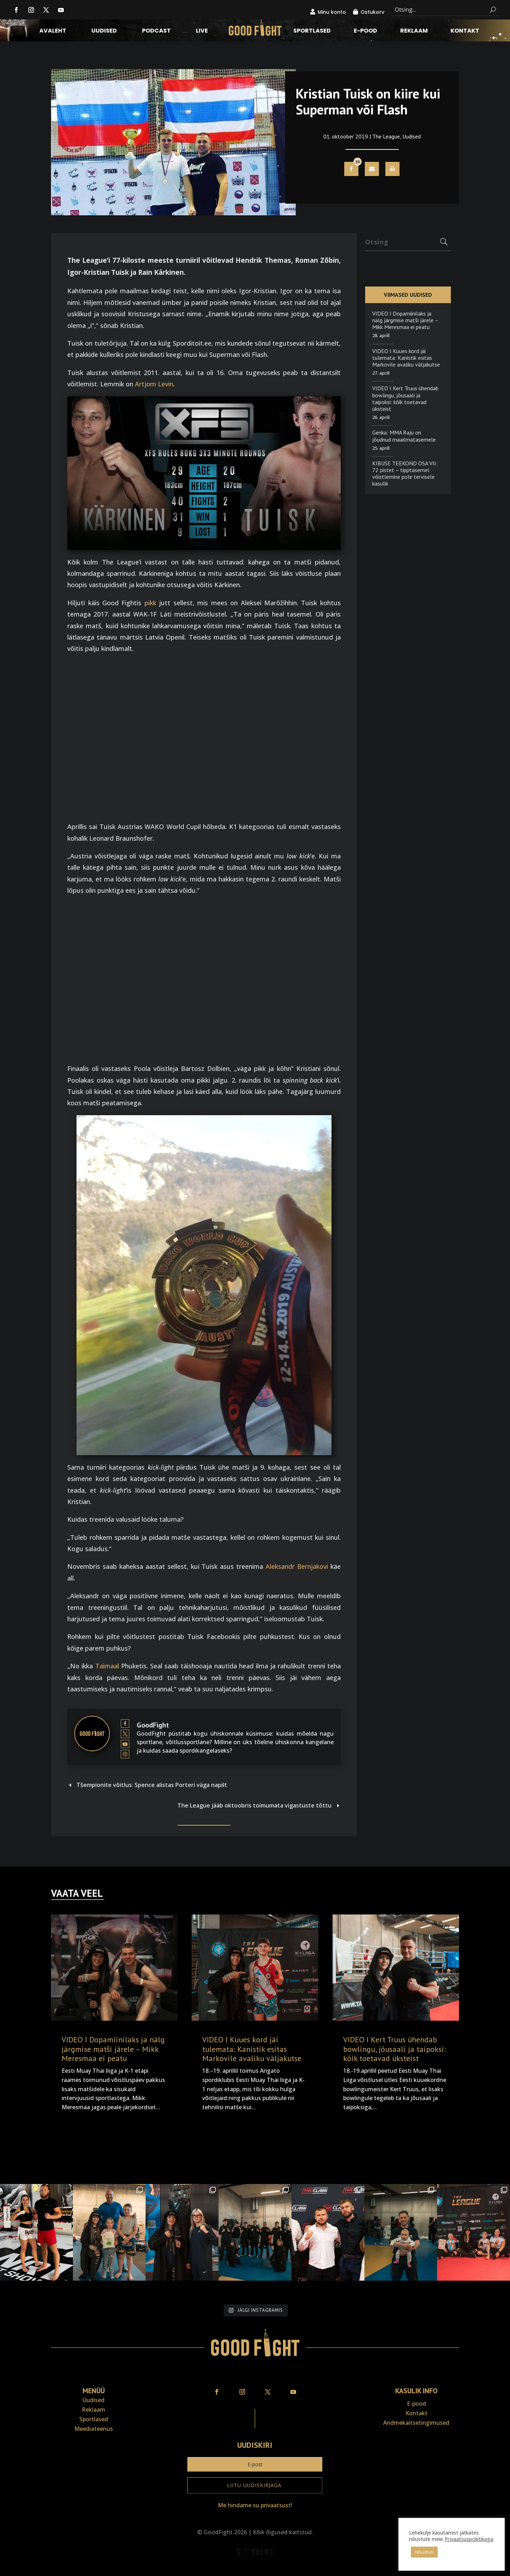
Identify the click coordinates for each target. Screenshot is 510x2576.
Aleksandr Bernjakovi (297, 1566)
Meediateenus (93, 2429)
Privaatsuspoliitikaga (468, 2539)
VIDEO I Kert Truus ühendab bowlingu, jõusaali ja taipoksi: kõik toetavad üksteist (405, 398)
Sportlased (312, 31)
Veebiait (255, 2571)
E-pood (365, 31)
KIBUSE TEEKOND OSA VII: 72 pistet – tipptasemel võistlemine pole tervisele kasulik (404, 473)
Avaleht (52, 31)
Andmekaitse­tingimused (416, 2423)
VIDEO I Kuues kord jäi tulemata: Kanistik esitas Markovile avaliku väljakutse (406, 357)
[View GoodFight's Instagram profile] (125, 1754)
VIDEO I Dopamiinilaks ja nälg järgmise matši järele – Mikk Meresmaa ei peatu (405, 320)
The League (386, 136)
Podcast (156, 31)
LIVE (202, 31)
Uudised (104, 31)
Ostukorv (372, 12)
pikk (150, 602)
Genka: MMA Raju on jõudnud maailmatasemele (404, 436)
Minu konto (332, 12)
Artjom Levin (154, 384)
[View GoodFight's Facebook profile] (125, 1723)
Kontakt (464, 31)
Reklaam (414, 31)
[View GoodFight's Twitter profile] (125, 1734)
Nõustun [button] (424, 2552)
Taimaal (107, 1666)
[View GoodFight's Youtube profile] (125, 1744)
